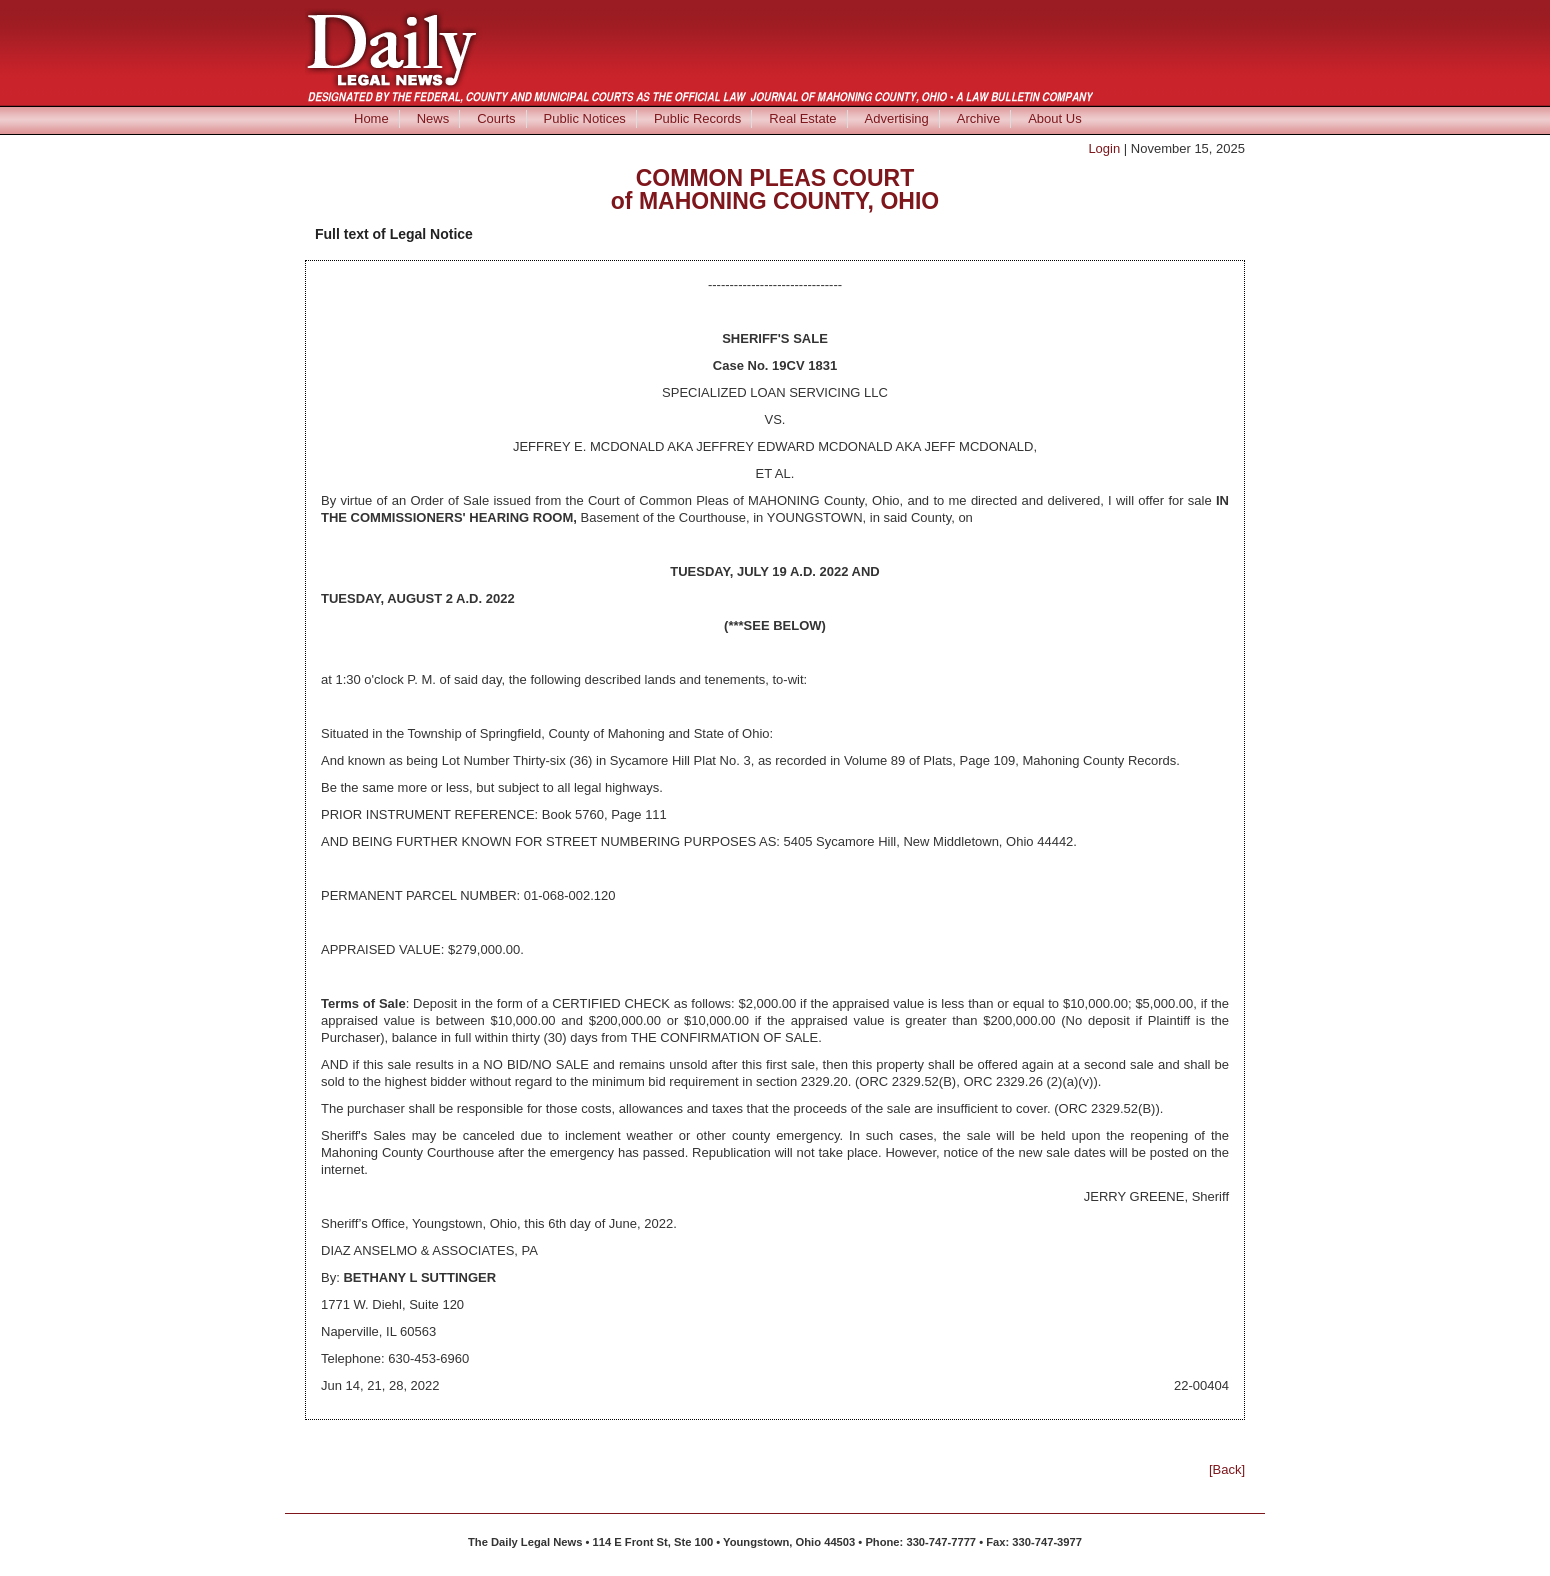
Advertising (897, 118)
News (433, 118)
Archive (978, 118)
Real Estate (802, 118)
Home (371, 118)
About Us (1054, 118)
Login (1104, 148)
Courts (496, 118)
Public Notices (585, 118)
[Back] (1227, 1469)
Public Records (697, 118)
